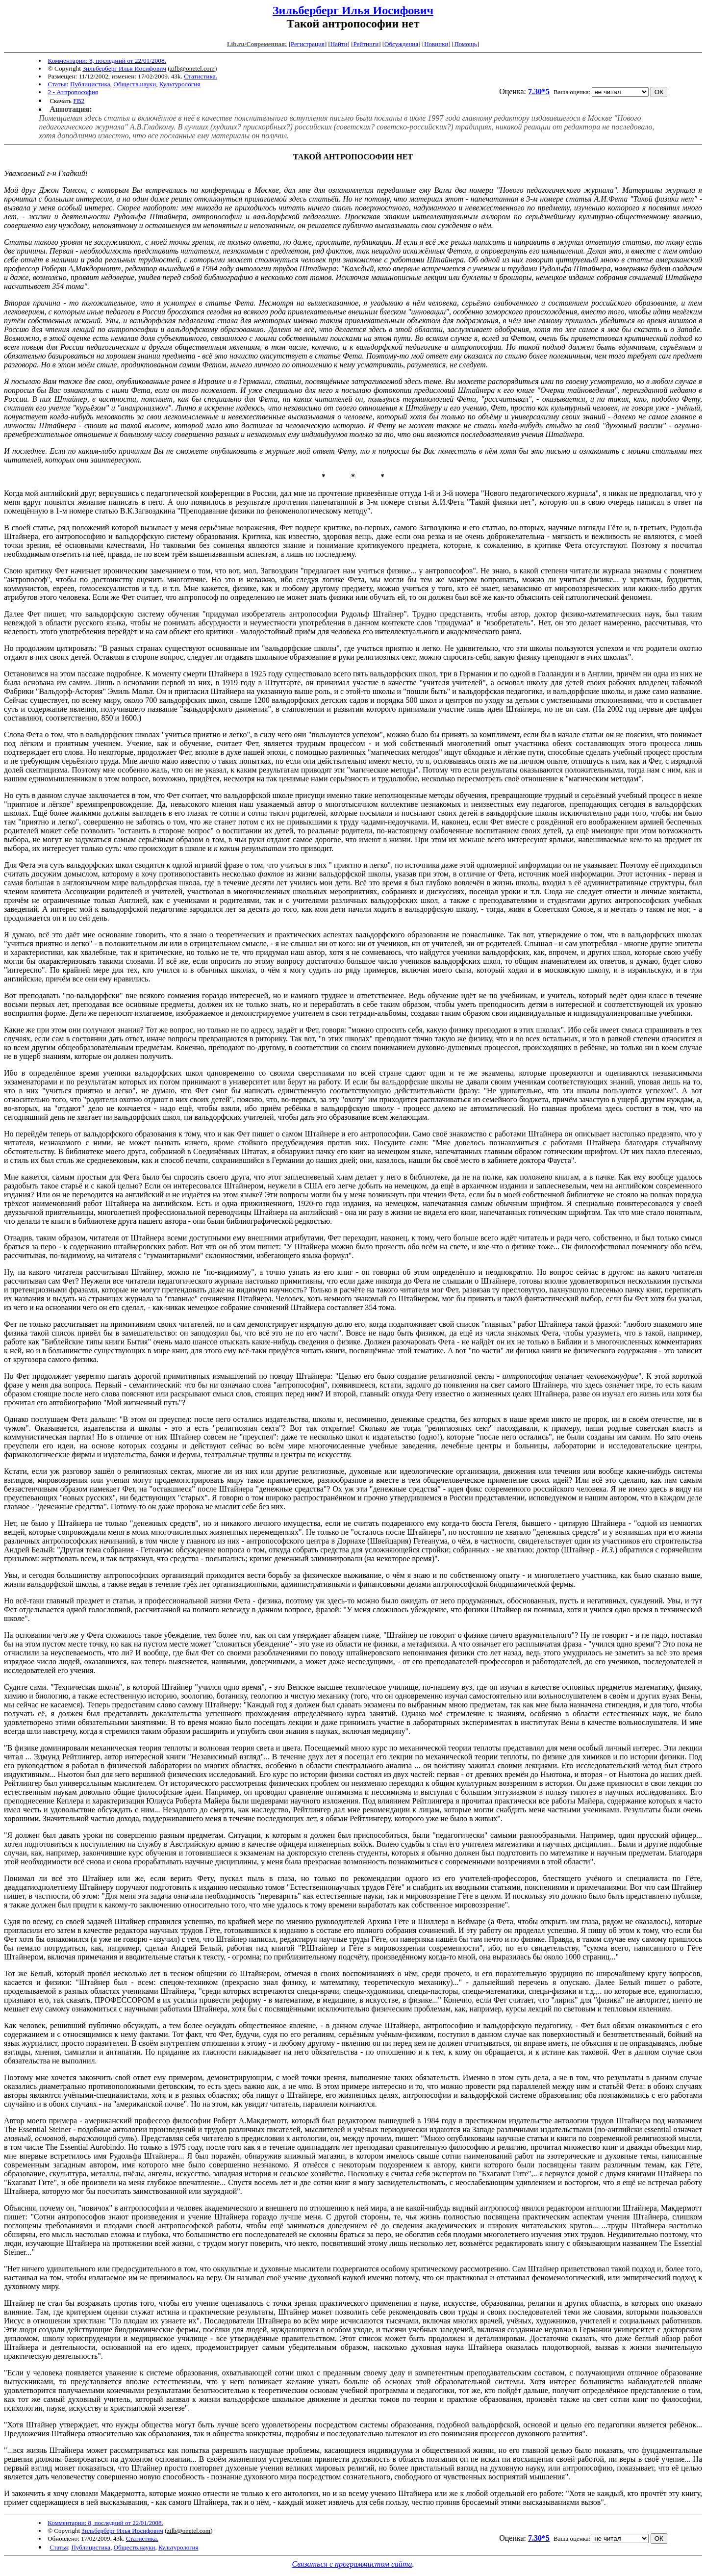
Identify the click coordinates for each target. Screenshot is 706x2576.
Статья (57, 84)
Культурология (180, 84)
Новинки (436, 44)
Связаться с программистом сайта (352, 2564)
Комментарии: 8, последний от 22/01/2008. (107, 60)
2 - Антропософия (73, 92)
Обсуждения (401, 44)
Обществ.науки (134, 84)
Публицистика (90, 84)
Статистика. (200, 76)
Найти (339, 44)
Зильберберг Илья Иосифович (353, 10)
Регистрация (308, 44)
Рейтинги (366, 44)
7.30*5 (539, 91)
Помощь (465, 44)
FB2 (78, 100)
